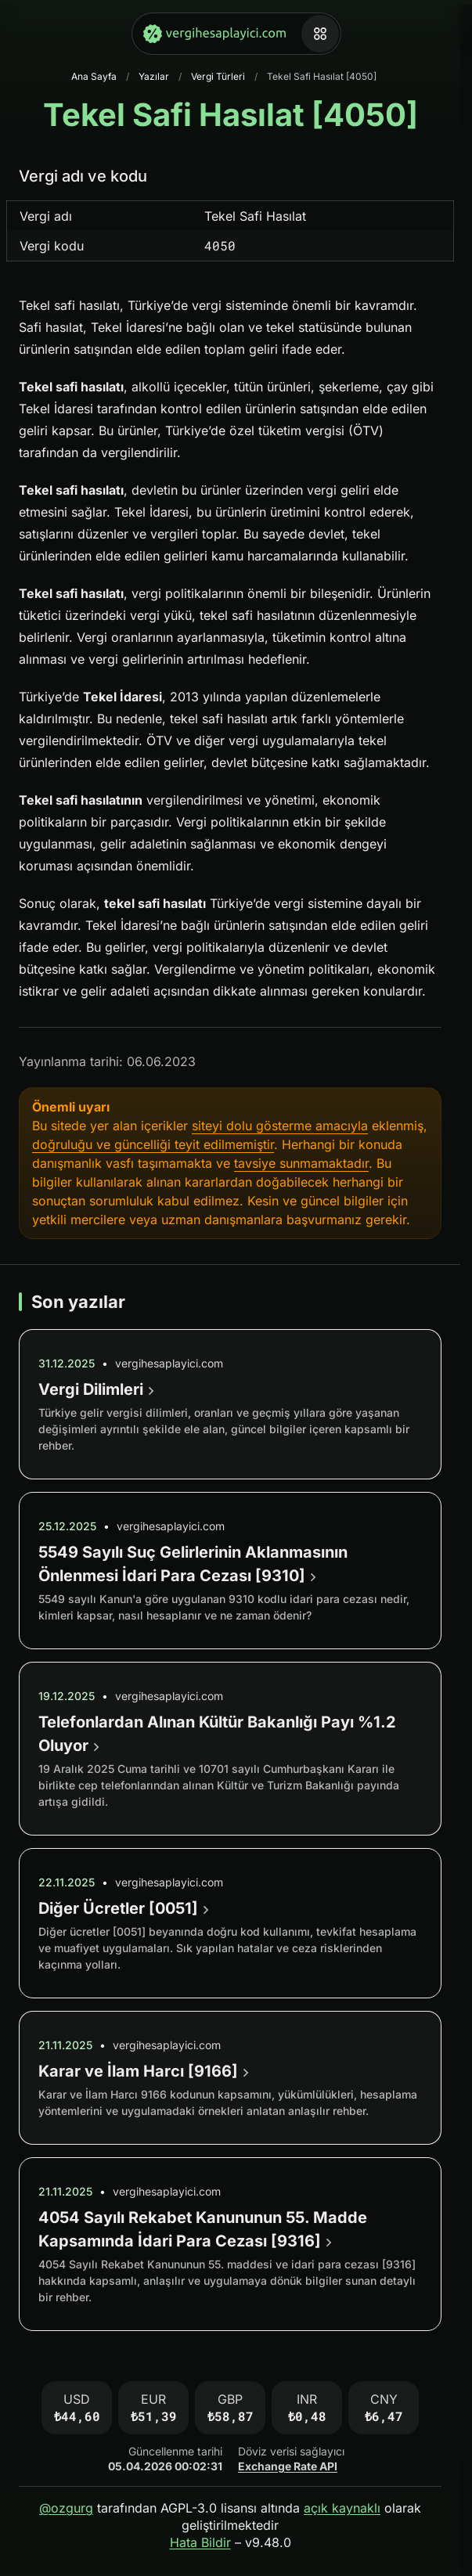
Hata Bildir (200, 2542)
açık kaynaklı (342, 2508)
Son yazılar (78, 1302)
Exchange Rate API (287, 2466)
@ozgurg (66, 2508)
